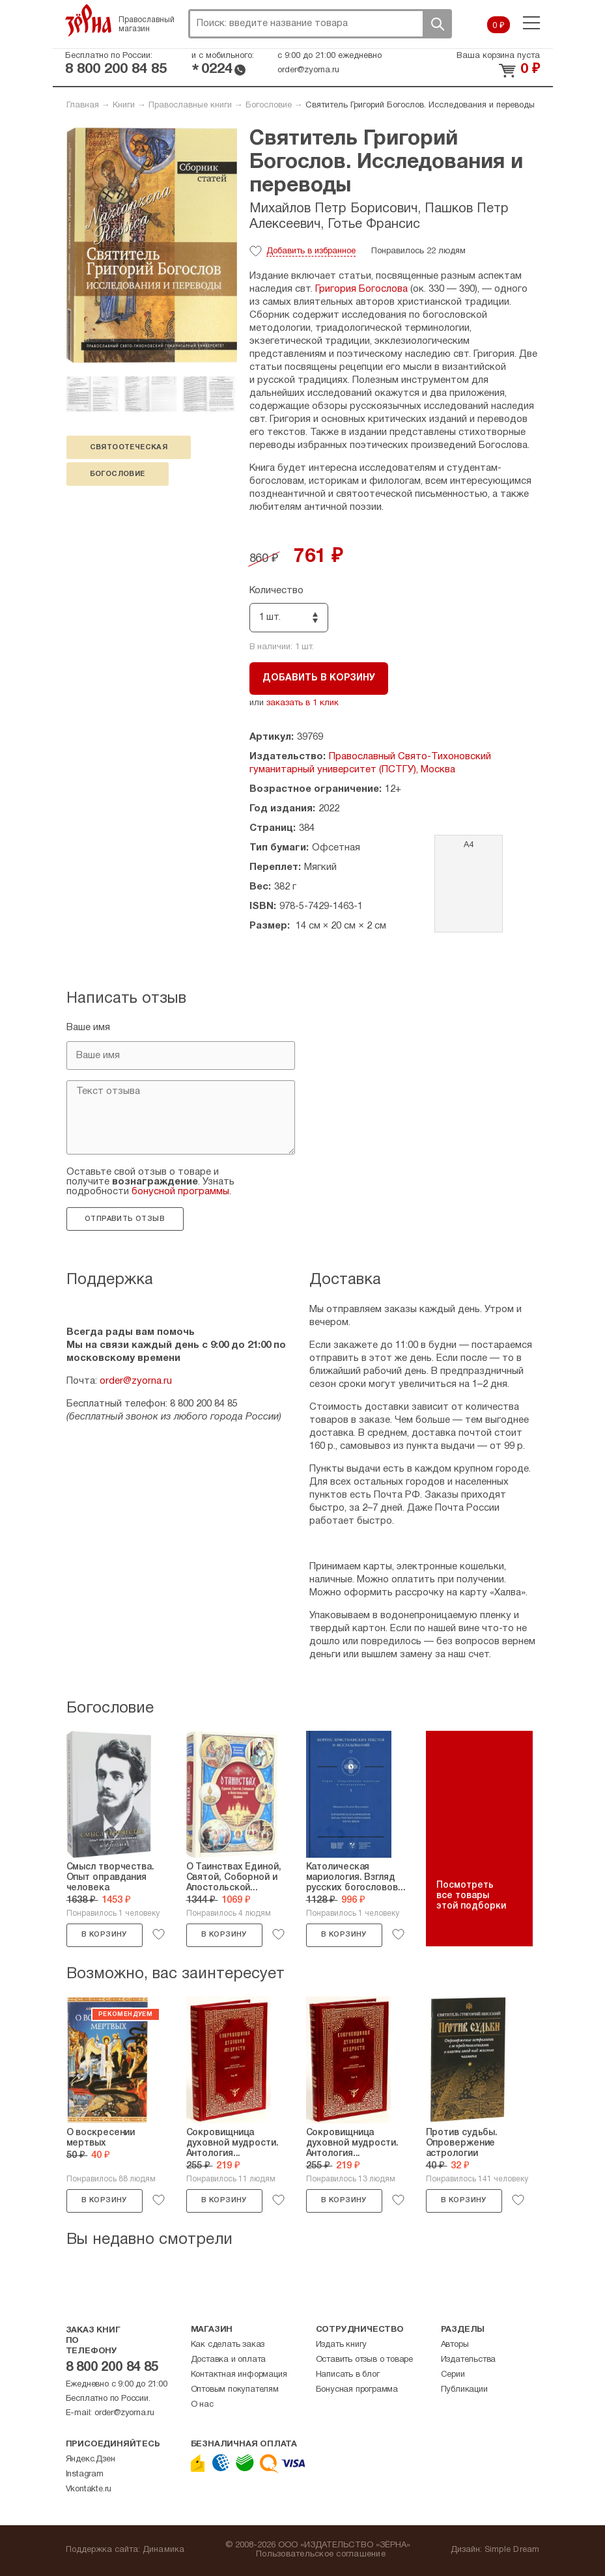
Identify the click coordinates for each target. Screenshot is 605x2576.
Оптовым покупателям (235, 2390)
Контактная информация (239, 2375)
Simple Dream (512, 2550)
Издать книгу (341, 2345)
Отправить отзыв (125, 1219)
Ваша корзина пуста (498, 56)
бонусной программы (180, 1191)
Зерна (88, 20)
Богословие (269, 105)
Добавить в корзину (318, 678)
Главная (82, 105)
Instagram (85, 2474)
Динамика (164, 2550)
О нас (202, 2405)
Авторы (455, 2345)
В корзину (104, 1934)
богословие (117, 474)
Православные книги (190, 105)
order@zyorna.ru (308, 70)
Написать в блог (348, 2375)
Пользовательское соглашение (321, 2554)
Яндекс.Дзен (90, 2459)
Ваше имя (88, 1027)
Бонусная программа (357, 2390)
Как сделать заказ (228, 2345)
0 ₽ (498, 26)
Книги (124, 105)
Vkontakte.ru (89, 2489)
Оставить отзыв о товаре (364, 2360)
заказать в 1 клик (302, 703)
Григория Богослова (361, 289)
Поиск (437, 23)
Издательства (468, 2360)
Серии (453, 2375)
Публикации (464, 2390)
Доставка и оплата (228, 2360)
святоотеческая (129, 447)
